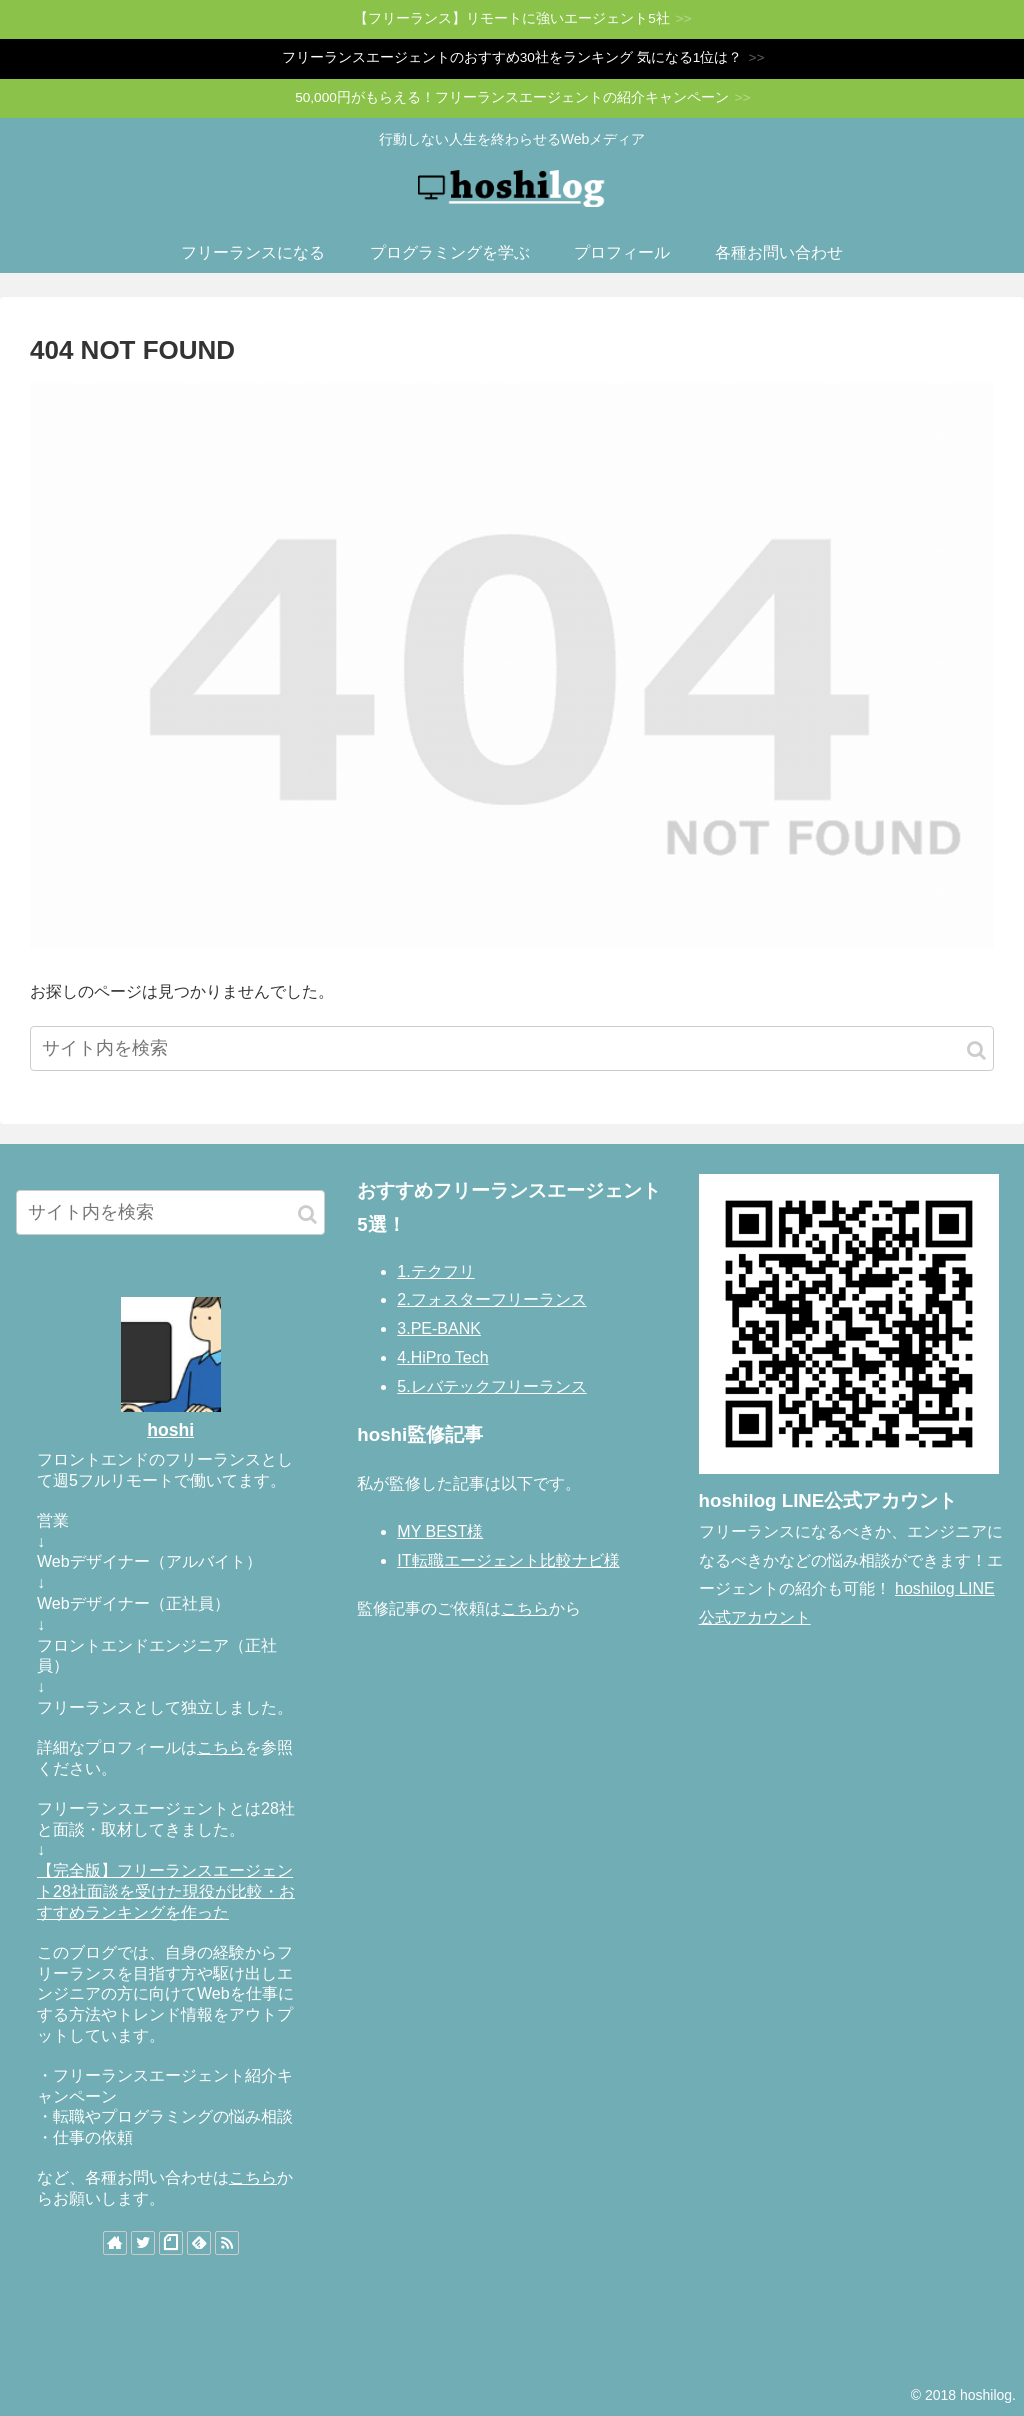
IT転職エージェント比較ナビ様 (508, 1560)
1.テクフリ (435, 1271)
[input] (512, 1048)
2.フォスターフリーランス (491, 1299)
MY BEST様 (440, 1531)
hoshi (170, 1430)
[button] (976, 1050)
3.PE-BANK (439, 1328)
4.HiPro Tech (442, 1357)
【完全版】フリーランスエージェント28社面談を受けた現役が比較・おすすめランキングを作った (166, 1891)
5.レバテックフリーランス (491, 1386)
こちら (221, 1747)
